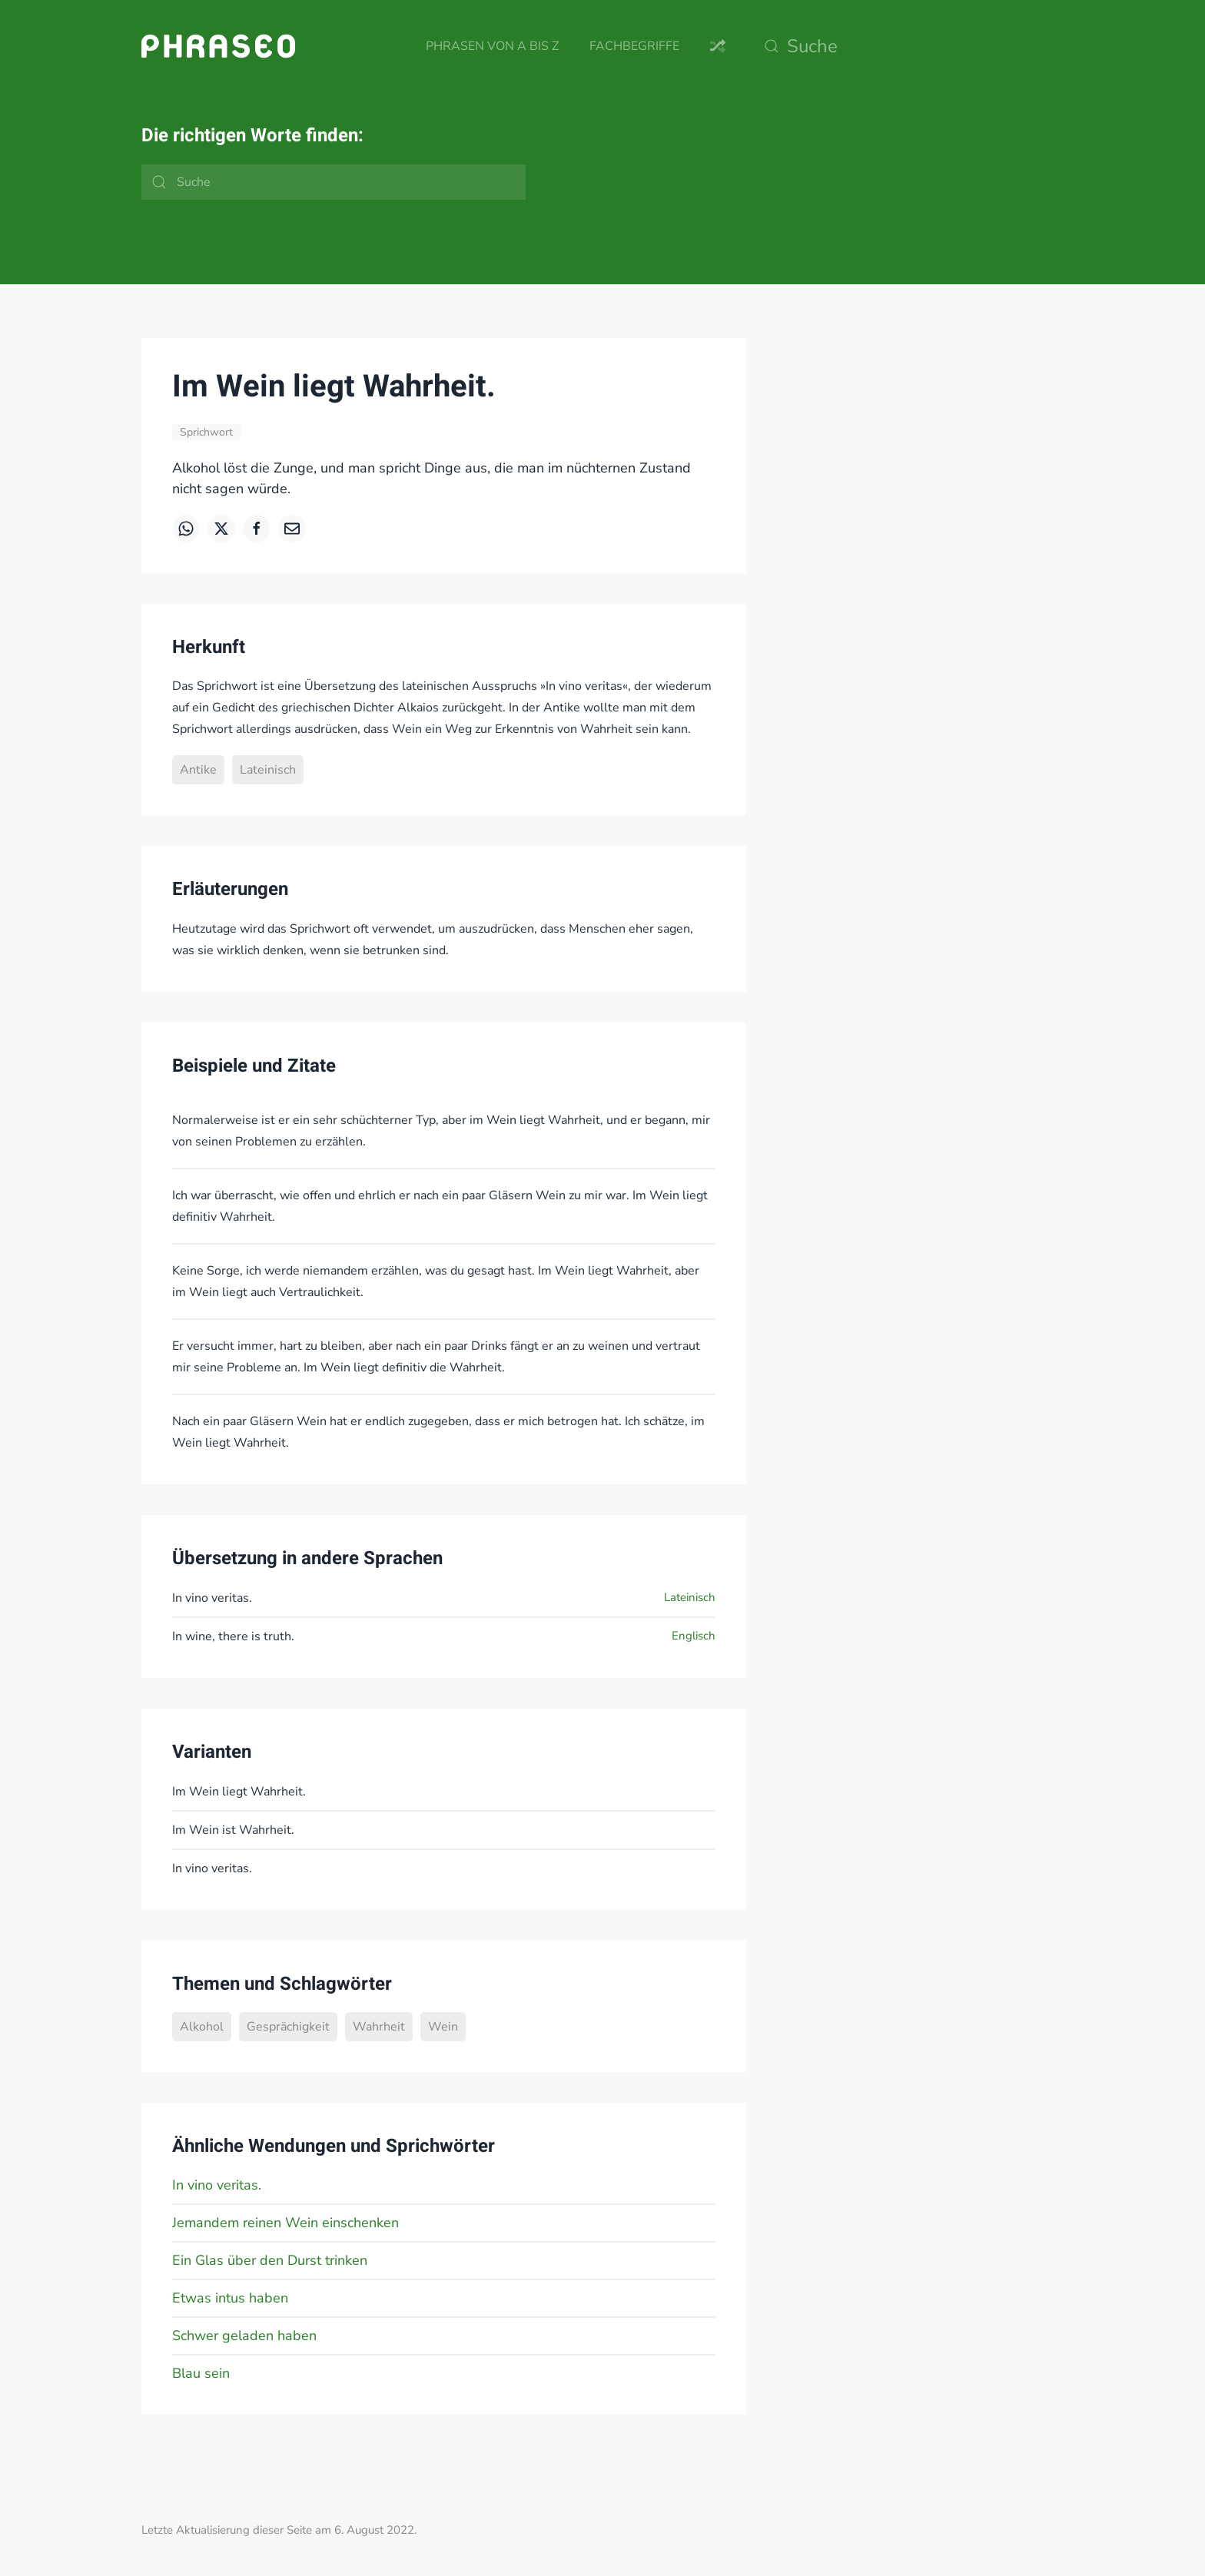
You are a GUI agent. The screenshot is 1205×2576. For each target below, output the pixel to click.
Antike (198, 769)
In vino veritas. (216, 2185)
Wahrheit (379, 2026)
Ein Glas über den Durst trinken (269, 2260)
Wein (443, 2026)
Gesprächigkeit (288, 2026)
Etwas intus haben (230, 2298)
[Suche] (910, 46)
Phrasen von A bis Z (492, 46)
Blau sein (201, 2373)
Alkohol (202, 2026)
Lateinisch (268, 769)
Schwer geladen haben (244, 2335)
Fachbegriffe (634, 46)
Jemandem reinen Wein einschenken (285, 2222)
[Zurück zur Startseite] (218, 46)
